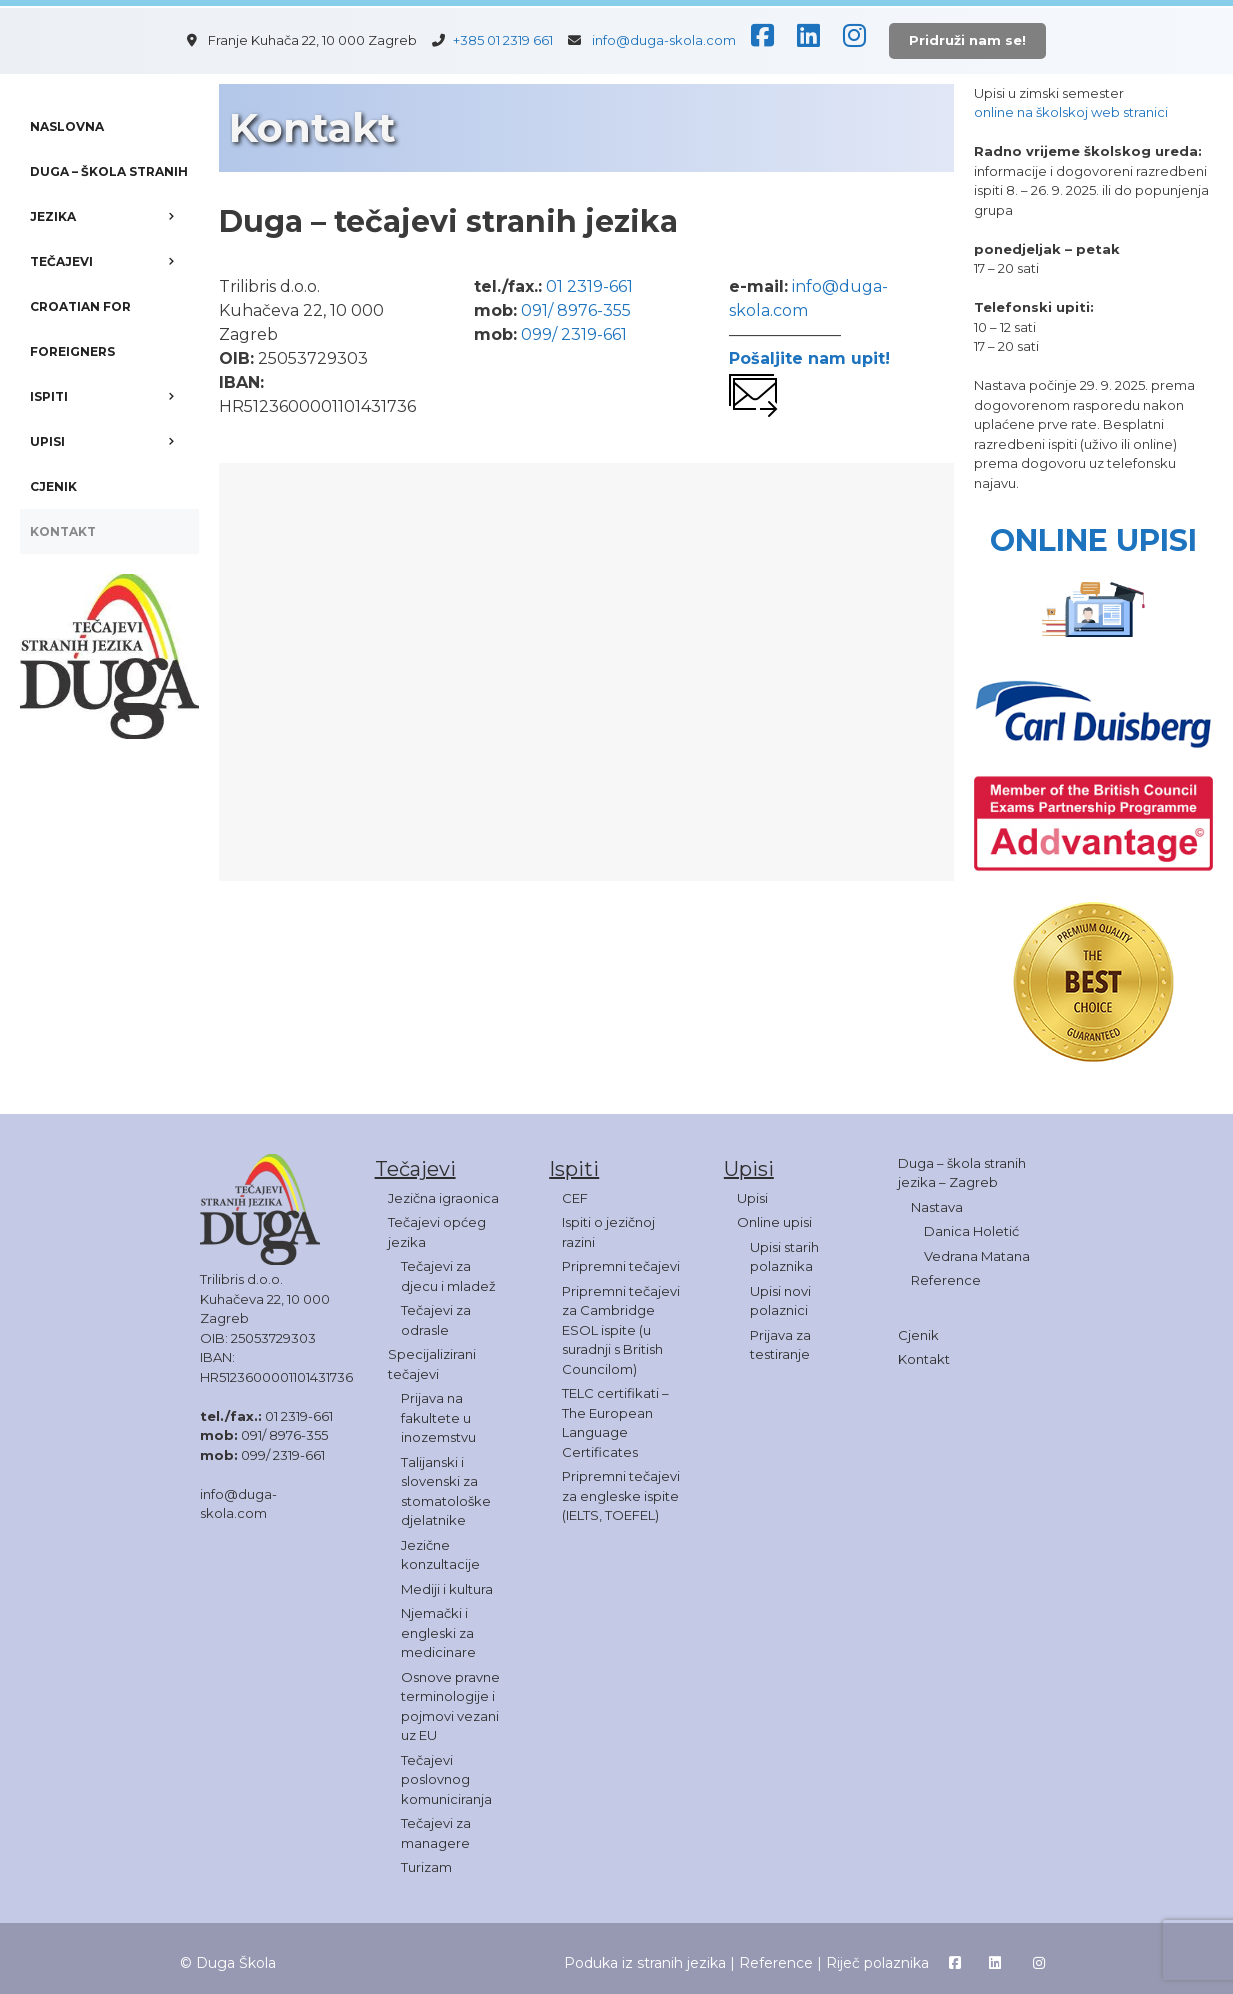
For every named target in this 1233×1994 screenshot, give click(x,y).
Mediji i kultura (447, 1589)
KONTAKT (63, 531)
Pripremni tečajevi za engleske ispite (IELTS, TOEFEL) (621, 1495)
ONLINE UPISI (1093, 540)
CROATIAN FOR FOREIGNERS (80, 329)
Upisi (752, 1198)
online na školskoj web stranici (1071, 112)
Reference (946, 1280)
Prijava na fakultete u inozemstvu (438, 1417)
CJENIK (53, 486)
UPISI (114, 441)
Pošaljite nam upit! (809, 358)
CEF (575, 1198)
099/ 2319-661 (574, 334)
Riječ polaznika (877, 1963)
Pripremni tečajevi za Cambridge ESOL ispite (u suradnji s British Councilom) (621, 1330)
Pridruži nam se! (967, 40)
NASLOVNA (67, 126)
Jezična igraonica (443, 1198)
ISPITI (114, 396)
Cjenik (918, 1335)
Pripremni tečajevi (621, 1266)
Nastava (937, 1207)
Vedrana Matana (977, 1256)
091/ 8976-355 (576, 310)
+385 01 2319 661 (509, 40)
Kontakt (924, 1359)
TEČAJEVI (114, 261)
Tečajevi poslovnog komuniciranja (446, 1779)
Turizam (426, 1867)
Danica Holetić (971, 1231)
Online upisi (774, 1222)
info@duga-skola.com (664, 40)
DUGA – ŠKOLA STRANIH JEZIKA (114, 201)
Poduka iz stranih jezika (645, 1963)
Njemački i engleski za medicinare (438, 1632)
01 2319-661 (589, 286)
